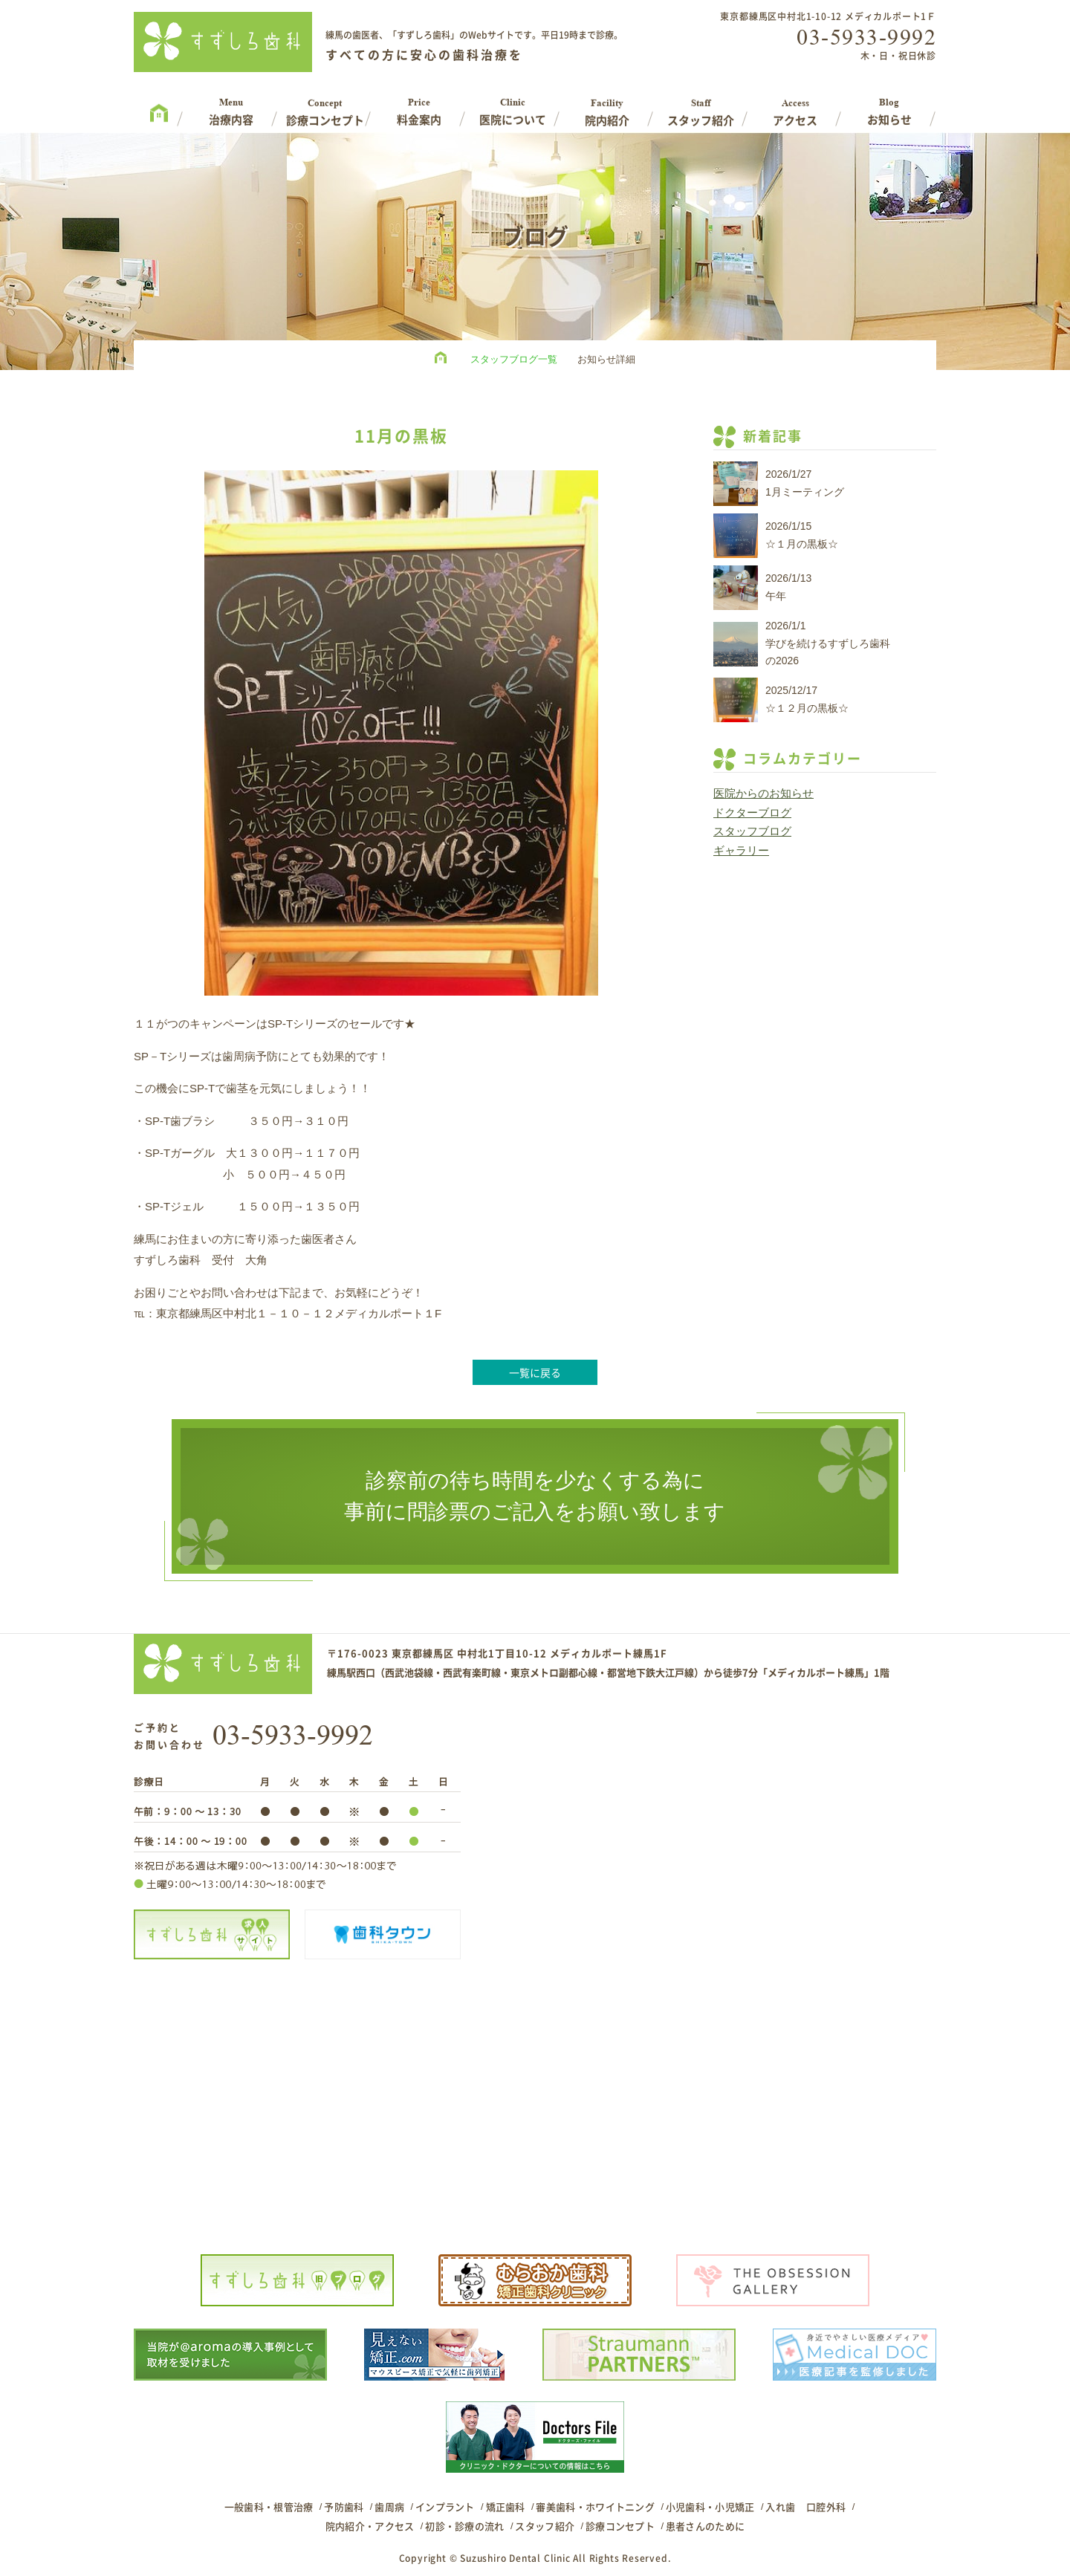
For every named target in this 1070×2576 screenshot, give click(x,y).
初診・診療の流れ (464, 2526)
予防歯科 (343, 2506)
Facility (607, 106)
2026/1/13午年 (788, 587)
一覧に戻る (535, 1372)
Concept (325, 106)
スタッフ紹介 (544, 2526)
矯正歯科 (505, 2506)
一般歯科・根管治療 (269, 2506)
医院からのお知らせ (763, 793)
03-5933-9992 (866, 37)
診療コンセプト (620, 2526)
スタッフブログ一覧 (513, 359)
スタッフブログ (752, 831)
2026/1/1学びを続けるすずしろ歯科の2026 (827, 643)
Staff (701, 106)
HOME (444, 359)
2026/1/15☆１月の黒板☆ (801, 535)
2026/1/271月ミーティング (804, 483)
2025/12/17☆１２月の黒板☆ (807, 699)
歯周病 (389, 2506)
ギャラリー (741, 850)
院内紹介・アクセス (370, 2526)
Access (795, 106)
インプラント (445, 2506)
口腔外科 (826, 2506)
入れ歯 (780, 2506)
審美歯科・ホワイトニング (595, 2506)
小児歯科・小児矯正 (710, 2506)
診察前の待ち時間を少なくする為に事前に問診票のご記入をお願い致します (535, 1496)
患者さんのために (705, 2526)
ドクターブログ (752, 812)
